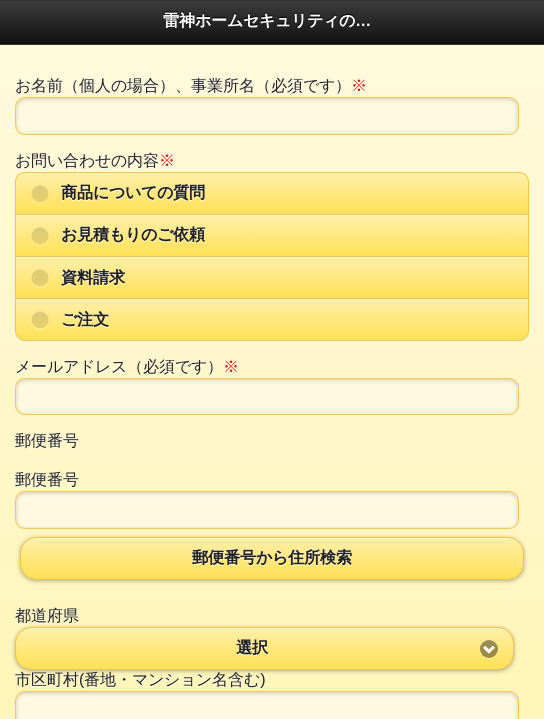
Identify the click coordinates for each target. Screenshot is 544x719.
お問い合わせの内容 (95, 160)
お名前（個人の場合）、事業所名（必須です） (191, 85)
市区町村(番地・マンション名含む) (140, 679)
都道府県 (47, 615)
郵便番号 (47, 440)
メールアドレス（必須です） (127, 366)
